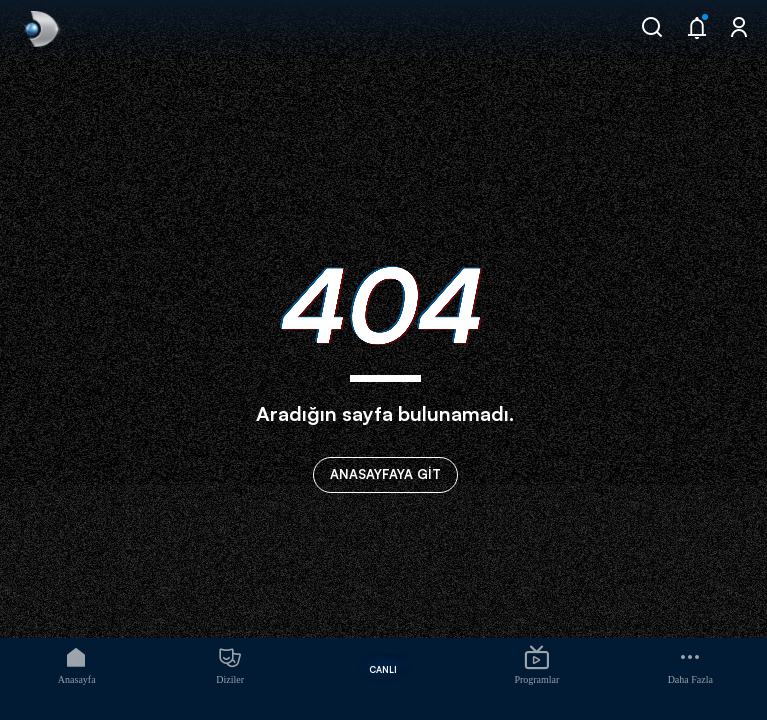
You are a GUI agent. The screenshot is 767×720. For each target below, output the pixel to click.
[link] (40, 29)
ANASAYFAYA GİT (385, 474)
